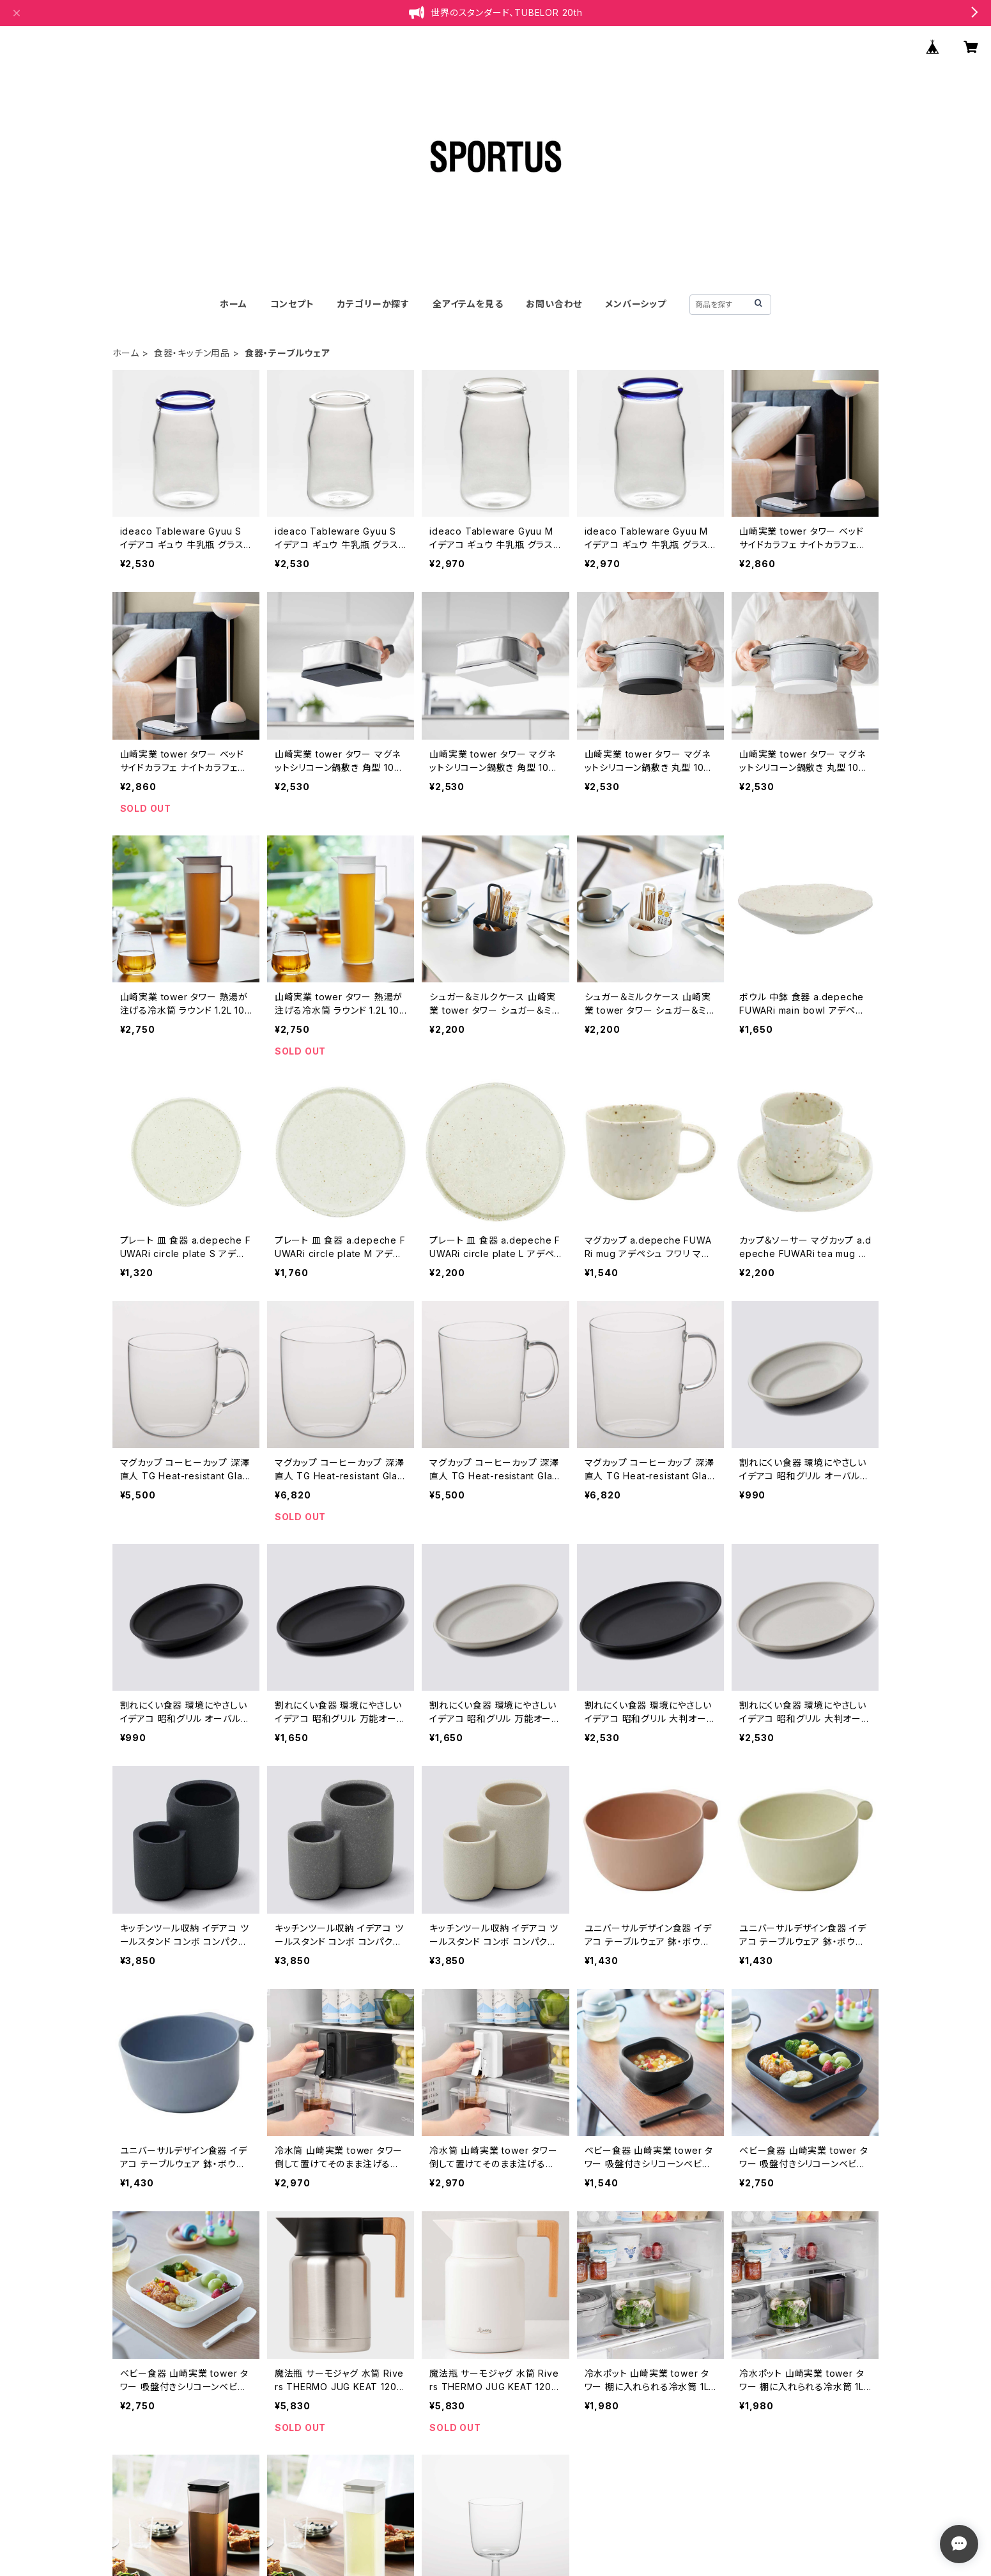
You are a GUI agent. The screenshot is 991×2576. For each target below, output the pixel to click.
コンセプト (292, 303)
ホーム (233, 303)
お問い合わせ (554, 303)
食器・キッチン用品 (192, 352)
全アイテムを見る (468, 303)
